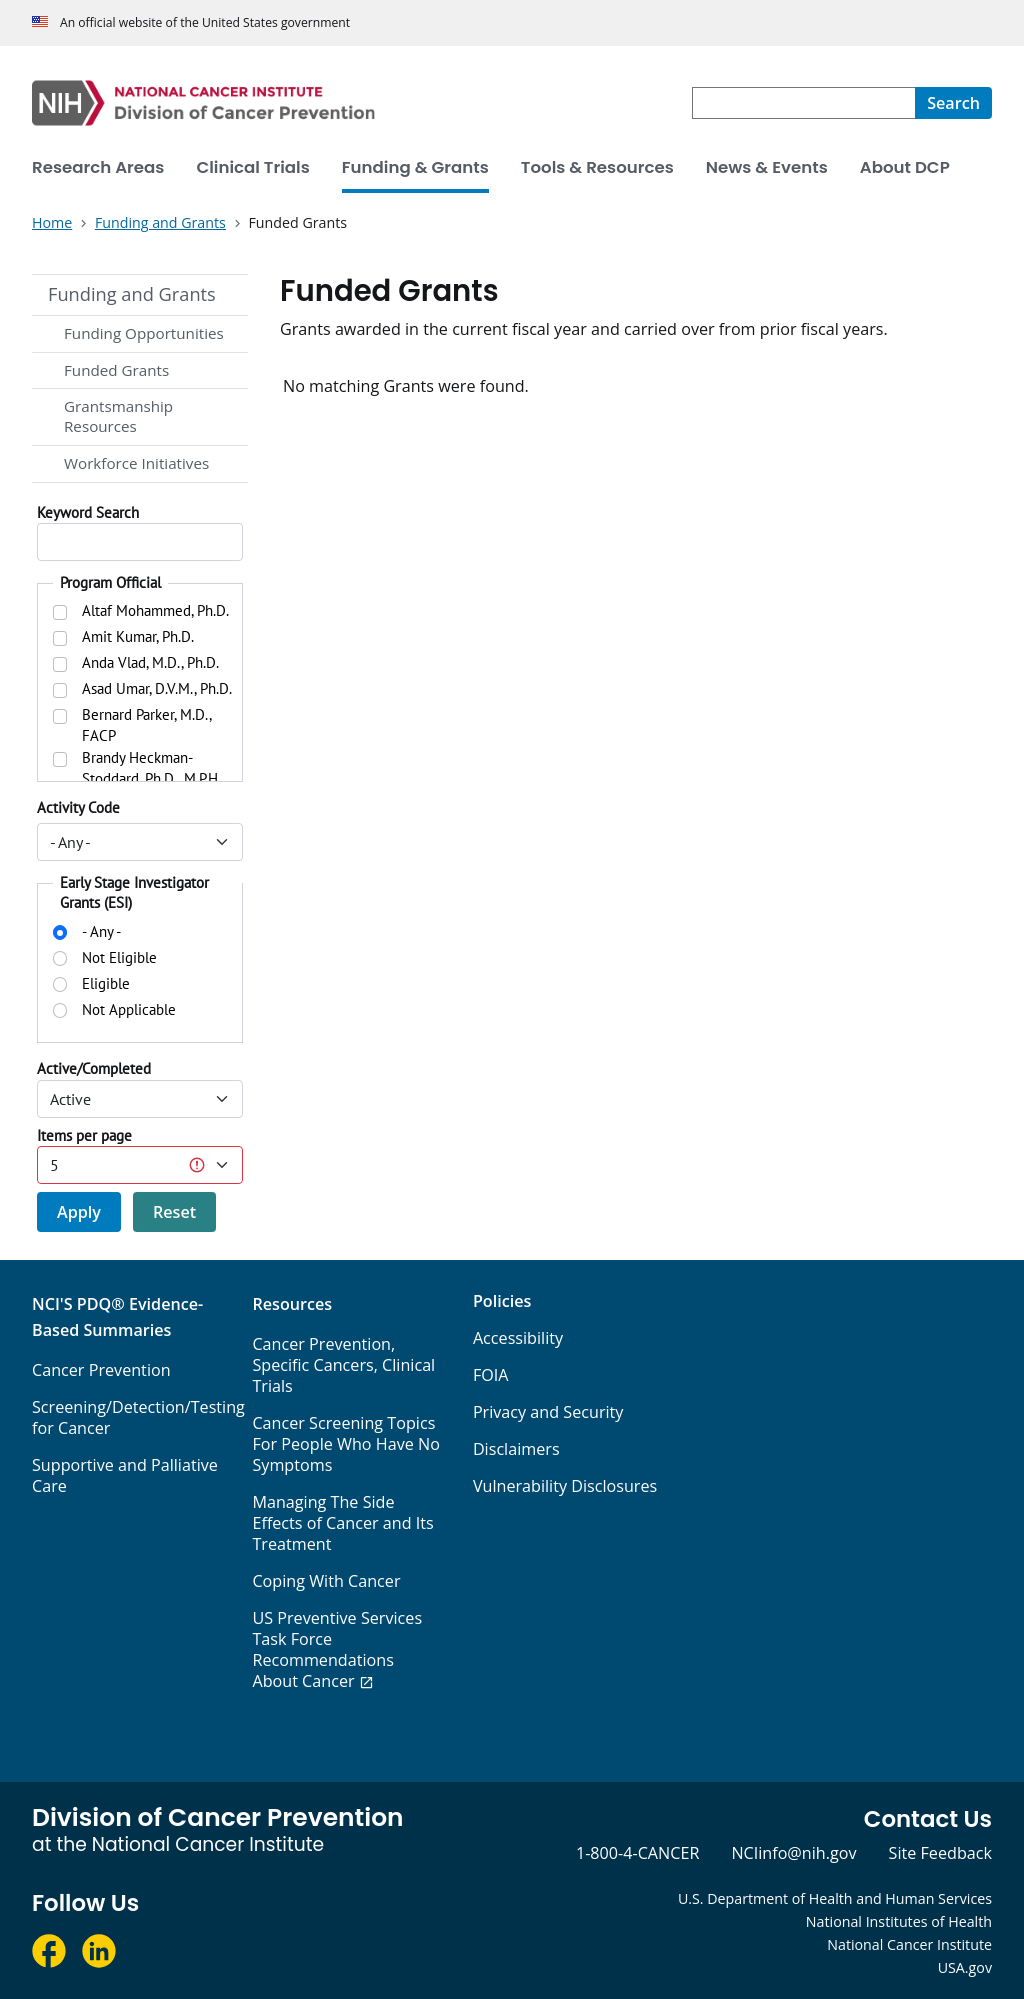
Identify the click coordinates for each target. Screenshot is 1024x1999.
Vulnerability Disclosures (565, 1486)
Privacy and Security (548, 1412)
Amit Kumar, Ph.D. (138, 636)
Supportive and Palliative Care (125, 1475)
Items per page (84, 1135)
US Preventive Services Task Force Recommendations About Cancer (337, 1649)
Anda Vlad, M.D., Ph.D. (150, 662)
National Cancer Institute (909, 1944)
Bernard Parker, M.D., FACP (146, 724)
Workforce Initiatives (136, 463)
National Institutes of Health (899, 1921)
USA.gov (965, 1967)
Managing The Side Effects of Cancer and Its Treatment (342, 1523)
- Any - (101, 931)
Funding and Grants (132, 294)
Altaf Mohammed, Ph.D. (155, 610)
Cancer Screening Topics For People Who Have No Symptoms (345, 1444)
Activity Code (78, 807)
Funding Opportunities (144, 333)
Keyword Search (88, 512)
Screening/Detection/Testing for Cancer (138, 1417)
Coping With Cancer (326, 1581)
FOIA (491, 1375)
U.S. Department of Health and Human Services (835, 1898)
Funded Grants (116, 370)
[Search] (953, 103)
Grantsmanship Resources (118, 416)
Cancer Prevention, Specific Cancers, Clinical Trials (343, 1365)
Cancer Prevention (101, 1370)
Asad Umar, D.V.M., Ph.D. (157, 688)
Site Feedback (940, 1853)
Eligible (106, 983)
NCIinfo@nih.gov (793, 1853)
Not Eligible (119, 957)
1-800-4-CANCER (637, 1853)
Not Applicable (129, 1009)
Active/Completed (94, 1068)
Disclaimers (516, 1449)
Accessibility (518, 1338)
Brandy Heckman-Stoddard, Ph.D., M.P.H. (151, 767)
